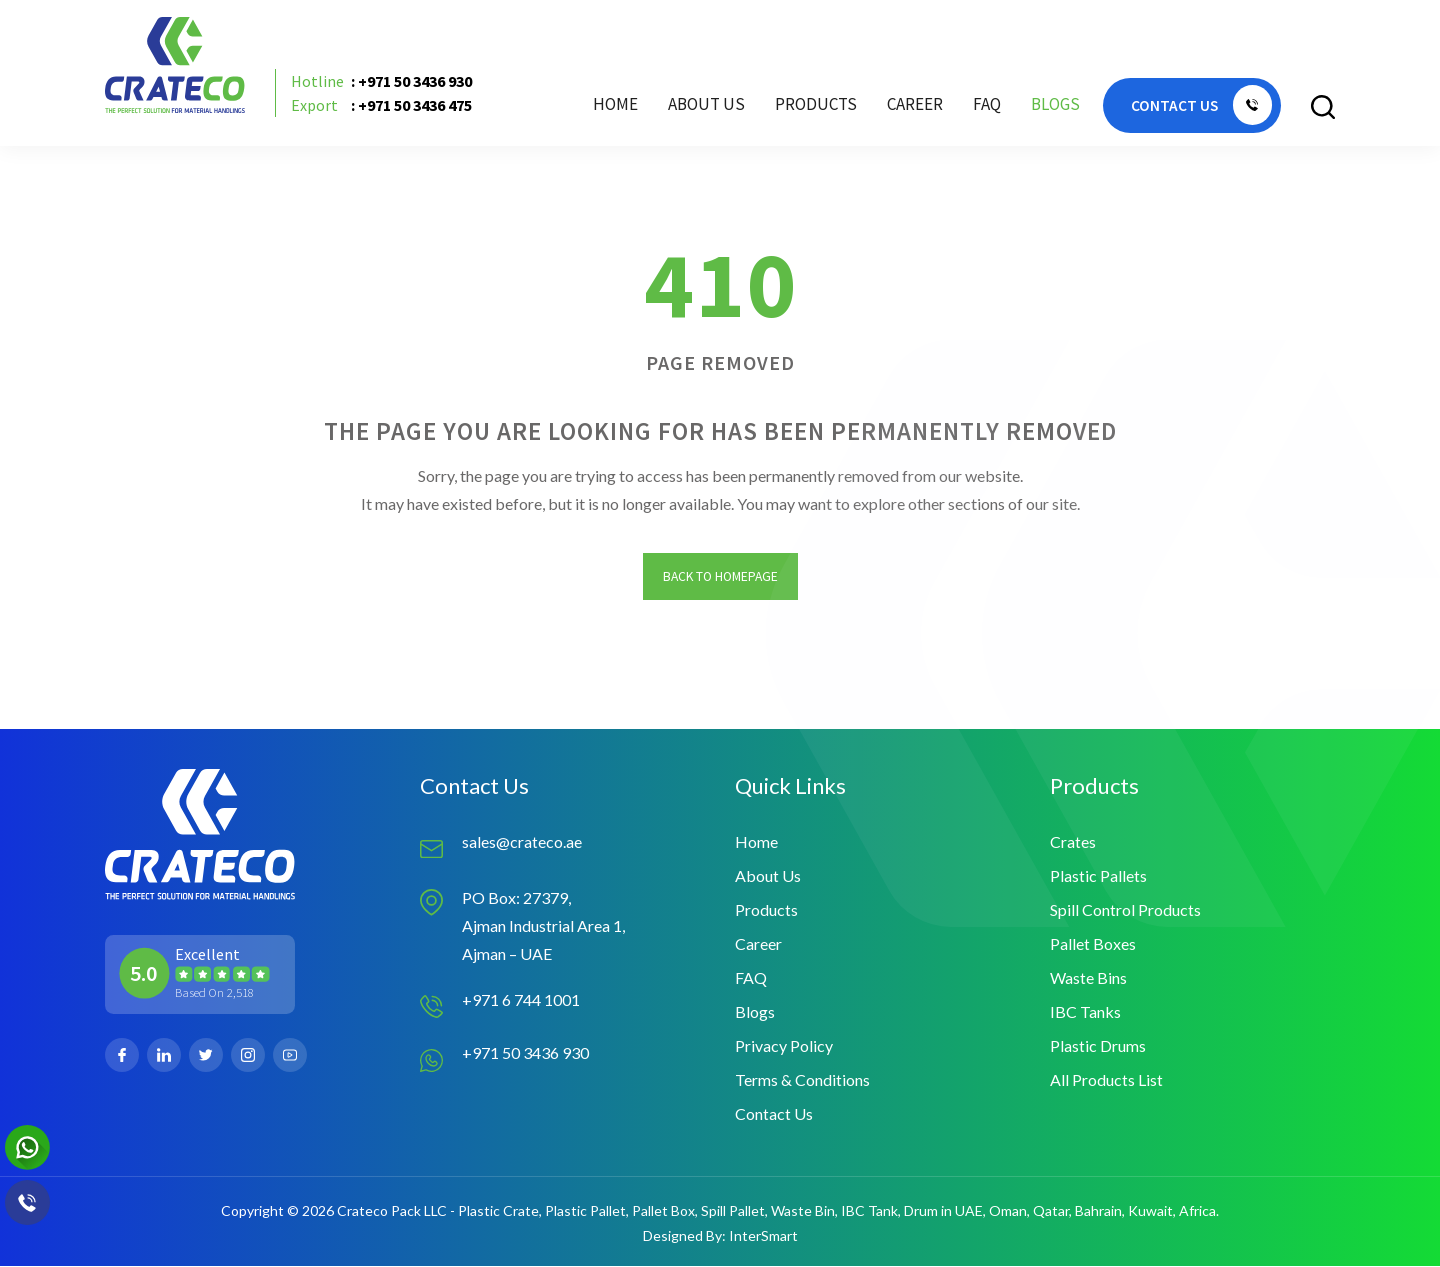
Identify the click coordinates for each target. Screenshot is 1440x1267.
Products (766, 910)
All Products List (1106, 1080)
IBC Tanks (1085, 1012)
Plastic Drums (1098, 1046)
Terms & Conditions (802, 1080)
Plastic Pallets (1098, 876)
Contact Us (774, 1114)
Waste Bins (1088, 978)
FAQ (985, 105)
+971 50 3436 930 (525, 1053)
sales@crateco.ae (522, 842)
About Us (704, 105)
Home (613, 105)
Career (913, 105)
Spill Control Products (1125, 910)
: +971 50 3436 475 (381, 105)
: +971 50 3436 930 (381, 81)
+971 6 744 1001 (521, 999)
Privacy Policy (784, 1046)
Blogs (1053, 105)
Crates (1073, 842)
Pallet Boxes (1093, 944)
